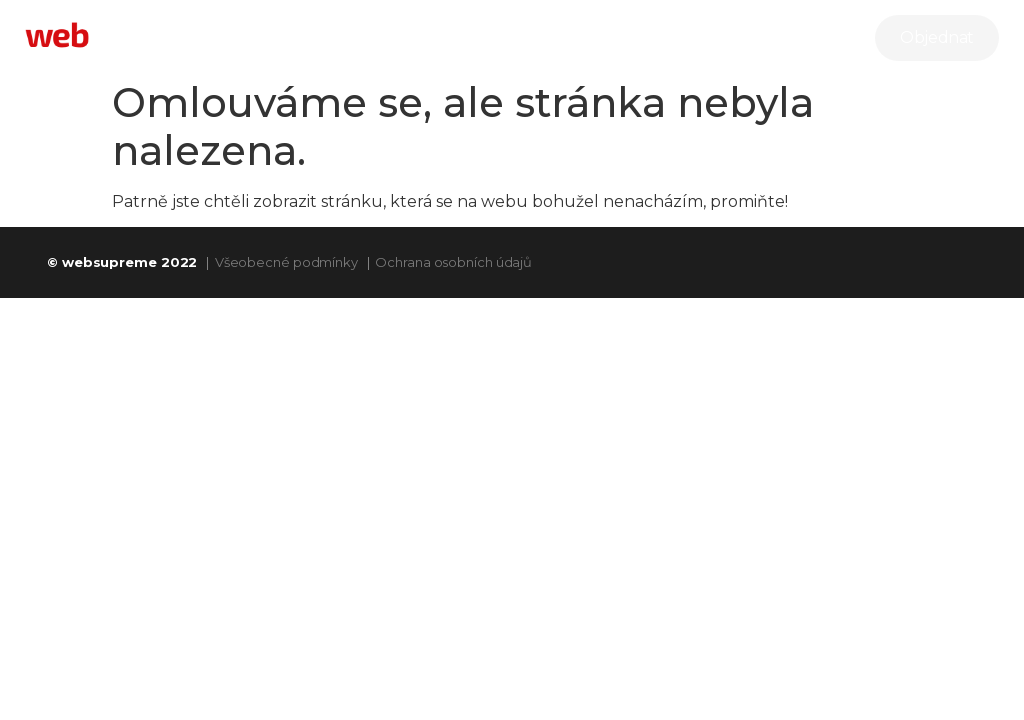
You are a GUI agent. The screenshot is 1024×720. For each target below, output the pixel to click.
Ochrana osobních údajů (453, 262)
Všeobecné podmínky (286, 262)
